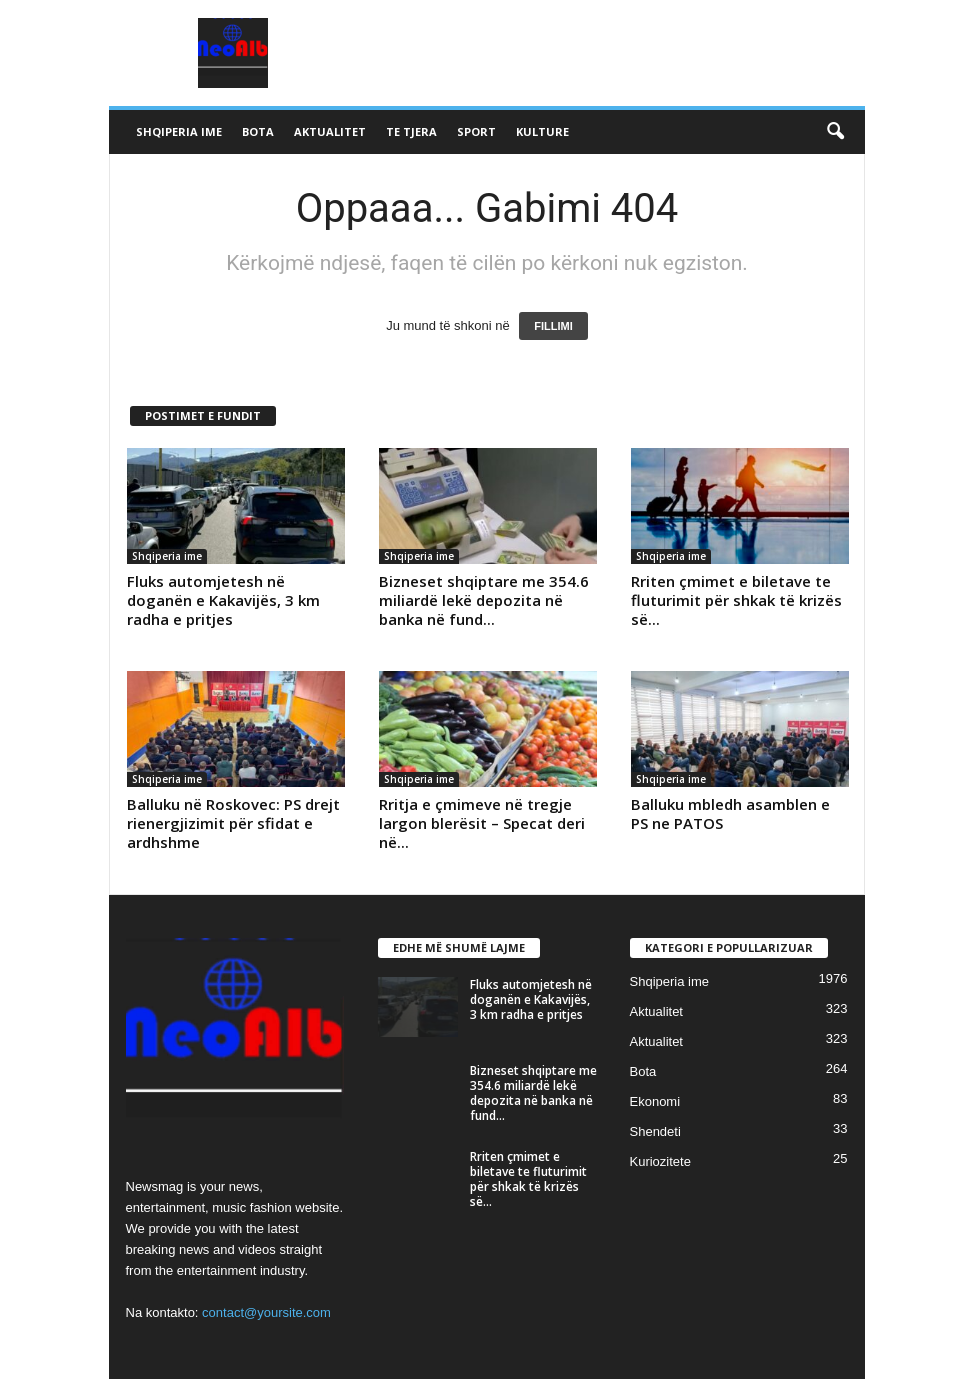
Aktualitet (330, 131)
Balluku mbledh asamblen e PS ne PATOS (730, 813)
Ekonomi (655, 1101)
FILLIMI (553, 326)
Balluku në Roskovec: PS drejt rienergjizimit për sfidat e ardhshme (233, 823)
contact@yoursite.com (266, 1312)
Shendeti (655, 1131)
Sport (476, 131)
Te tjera (411, 131)
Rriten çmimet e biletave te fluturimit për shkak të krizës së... (736, 600)
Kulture (542, 131)
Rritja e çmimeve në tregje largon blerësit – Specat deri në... (482, 823)
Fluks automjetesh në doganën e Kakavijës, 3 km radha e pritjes (223, 600)
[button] (835, 132)
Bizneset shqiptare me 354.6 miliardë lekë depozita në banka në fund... (484, 600)
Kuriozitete (660, 1161)
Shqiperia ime (179, 131)
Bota (258, 131)
